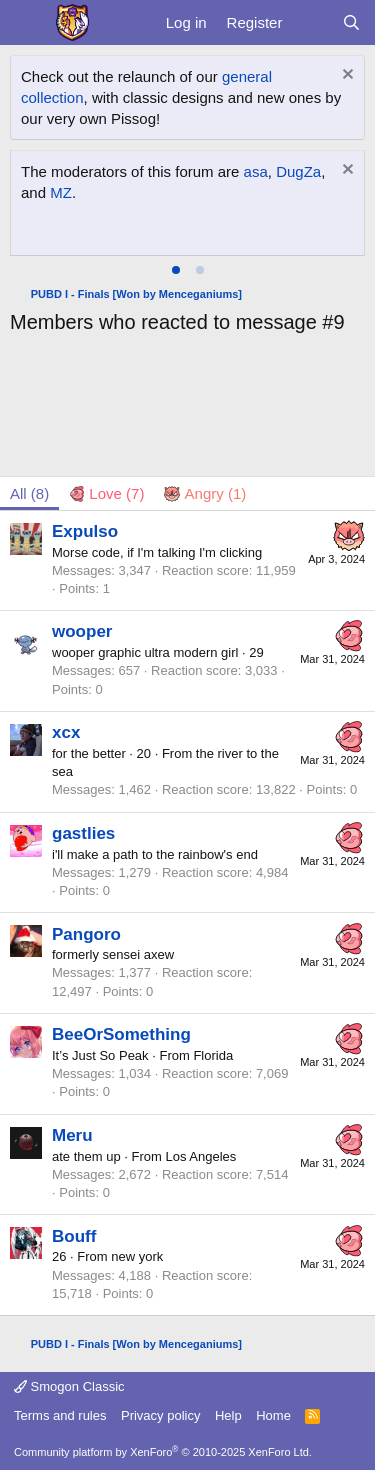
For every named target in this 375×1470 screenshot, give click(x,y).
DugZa (298, 171)
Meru (72, 1135)
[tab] (176, 270)
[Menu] (27, 23)
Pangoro (86, 934)
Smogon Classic (69, 1386)
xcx (66, 732)
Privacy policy (160, 1415)
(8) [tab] (29, 493)
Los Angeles (200, 1156)
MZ (61, 192)
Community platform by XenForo (163, 1452)
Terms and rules (60, 1415)
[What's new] (311, 22)
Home (273, 1415)
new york (137, 1256)
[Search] (351, 22)
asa (256, 171)
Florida (213, 1055)
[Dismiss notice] (345, 76)
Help (228, 1415)
